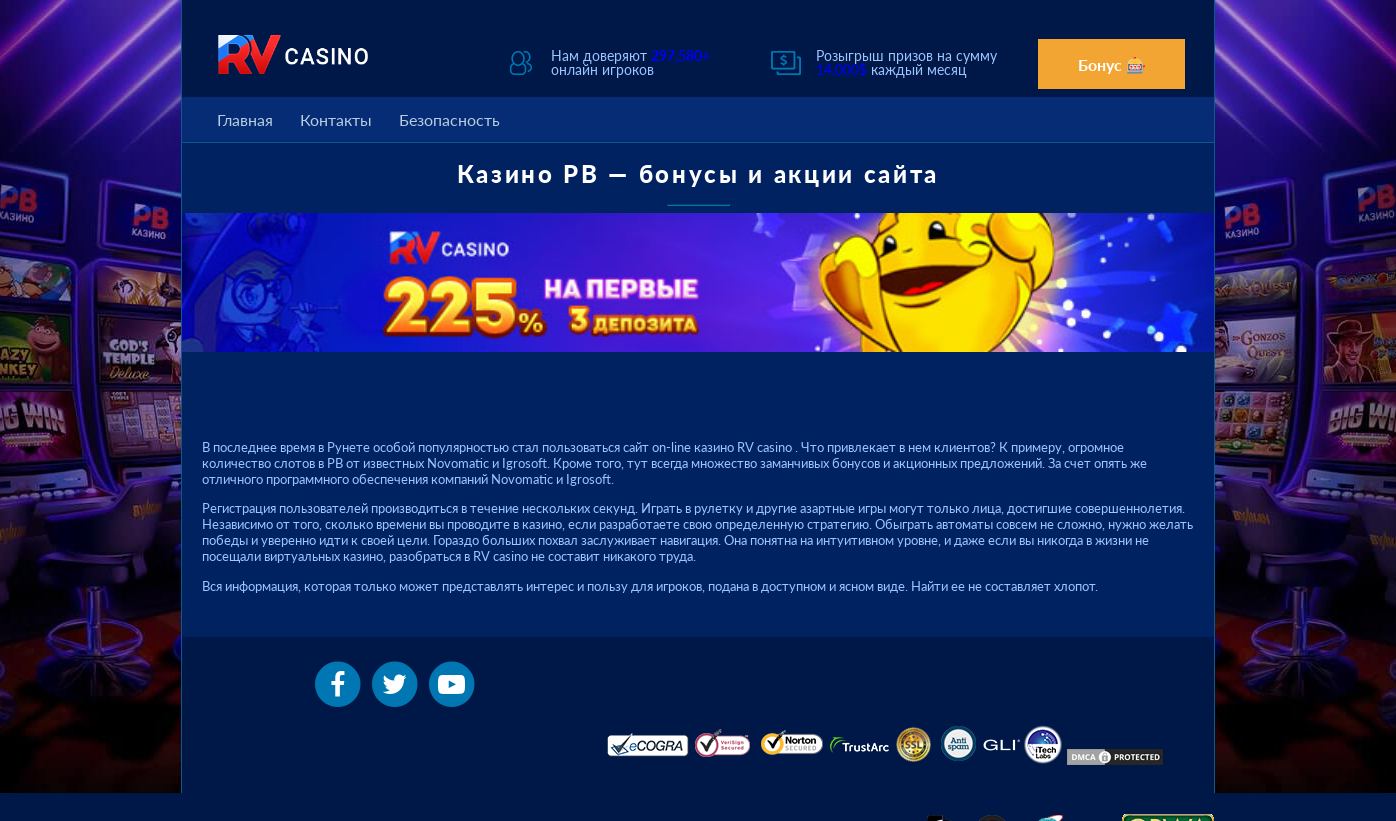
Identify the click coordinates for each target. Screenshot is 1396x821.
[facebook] (338, 682)
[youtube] (451, 682)
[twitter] (396, 682)
